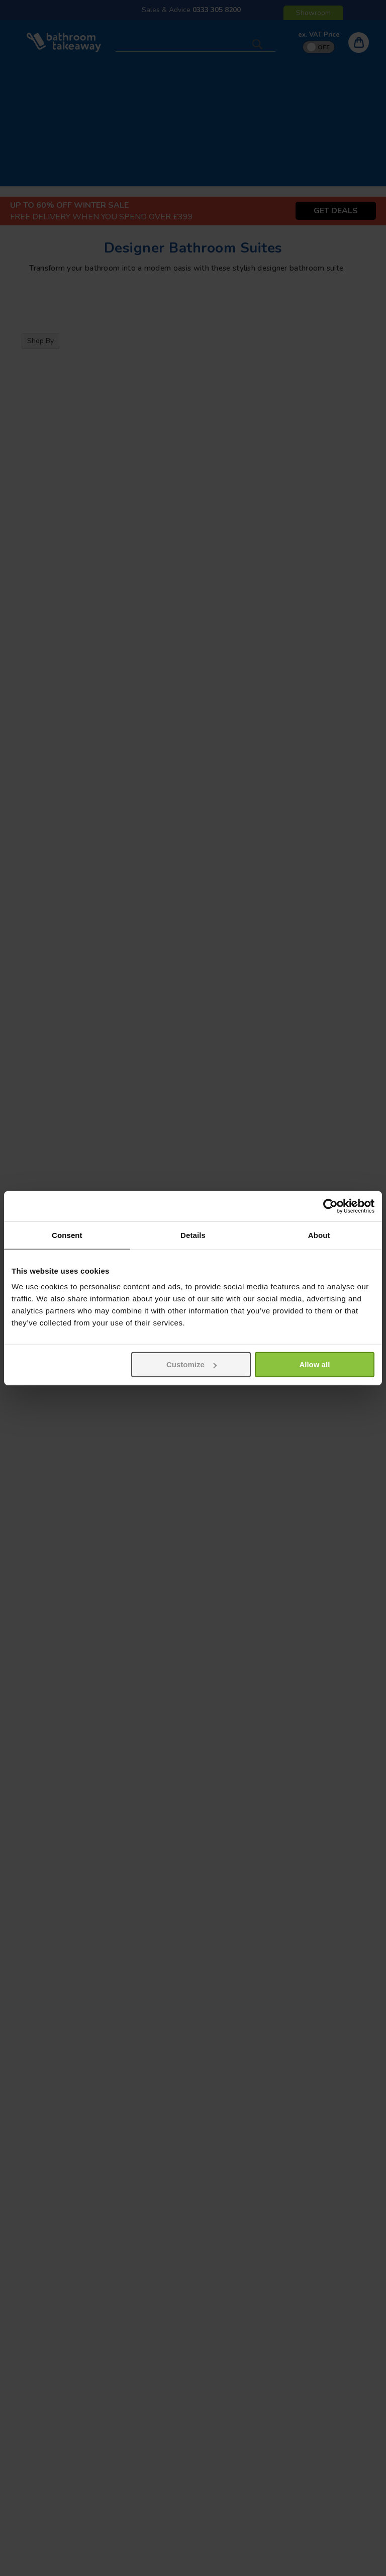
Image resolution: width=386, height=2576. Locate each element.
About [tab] (319, 1234)
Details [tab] (193, 1234)
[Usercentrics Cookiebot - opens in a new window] (330, 1205)
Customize (191, 1364)
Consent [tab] (67, 1234)
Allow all (314, 1364)
